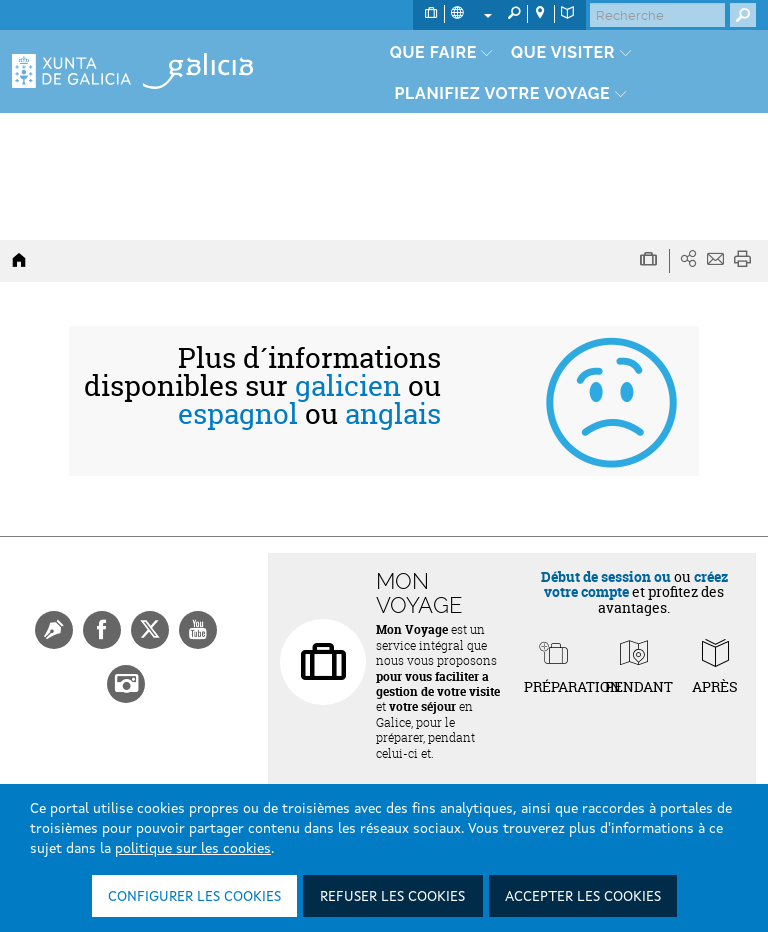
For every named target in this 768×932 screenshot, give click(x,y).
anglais (393, 414)
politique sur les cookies (193, 849)
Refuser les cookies (392, 897)
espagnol (238, 414)
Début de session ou (606, 576)
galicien (348, 386)
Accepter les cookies (583, 897)
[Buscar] (657, 15)
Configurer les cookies (194, 897)
